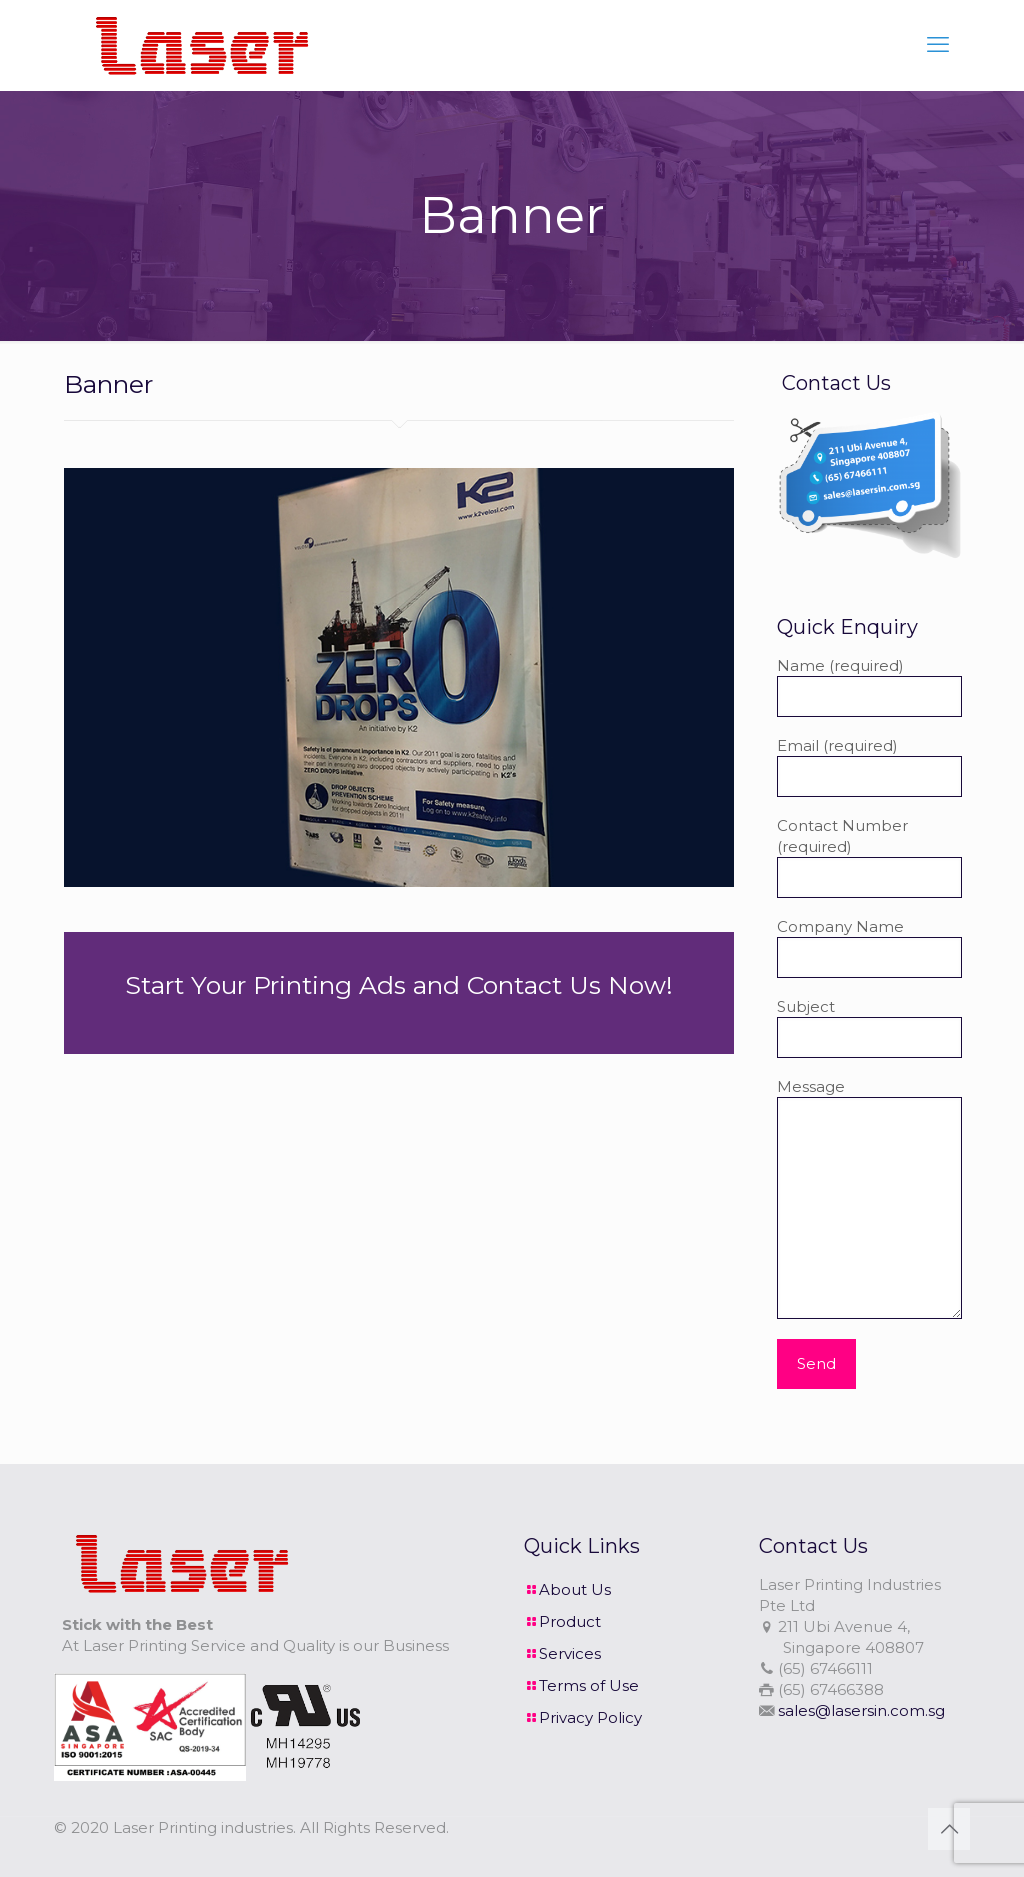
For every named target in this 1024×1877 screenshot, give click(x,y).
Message (869, 1198)
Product (570, 1621)
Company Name (869, 947)
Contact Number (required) (869, 857)
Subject (869, 1027)
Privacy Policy (590, 1717)
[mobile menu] (938, 45)
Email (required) (869, 766)
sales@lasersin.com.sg (861, 1710)
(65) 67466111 (825, 1668)
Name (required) (869, 686)
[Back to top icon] (949, 1829)
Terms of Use (589, 1685)
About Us (575, 1589)
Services (570, 1653)
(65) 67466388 (831, 1689)
